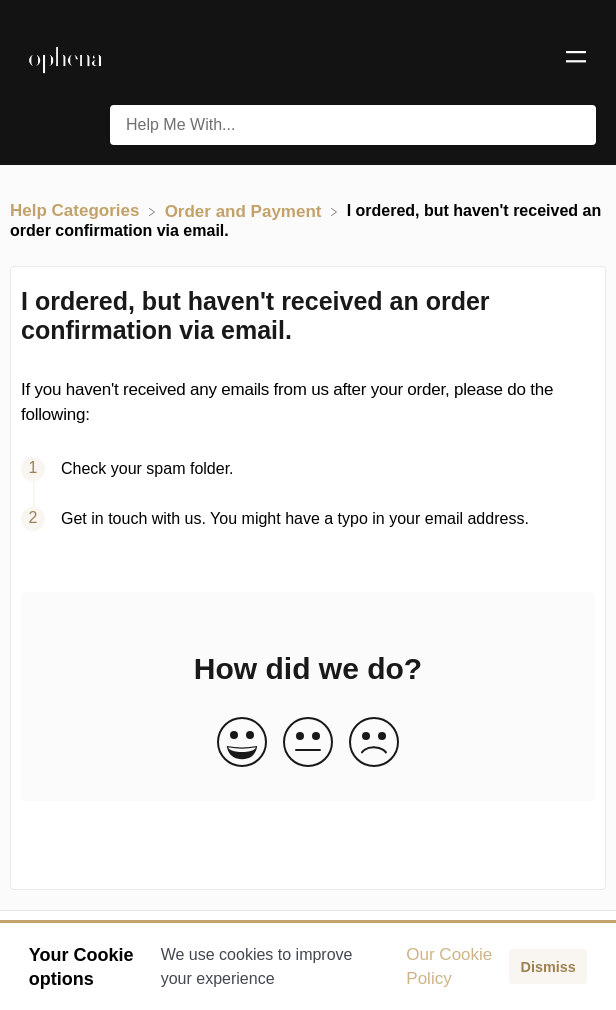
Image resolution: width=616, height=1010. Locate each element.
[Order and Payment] (246, 210)
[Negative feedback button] (374, 743)
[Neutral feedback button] (308, 743)
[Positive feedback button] (242, 743)
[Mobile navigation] (576, 60)
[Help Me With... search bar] (353, 125)
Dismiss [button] (547, 967)
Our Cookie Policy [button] (449, 966)
